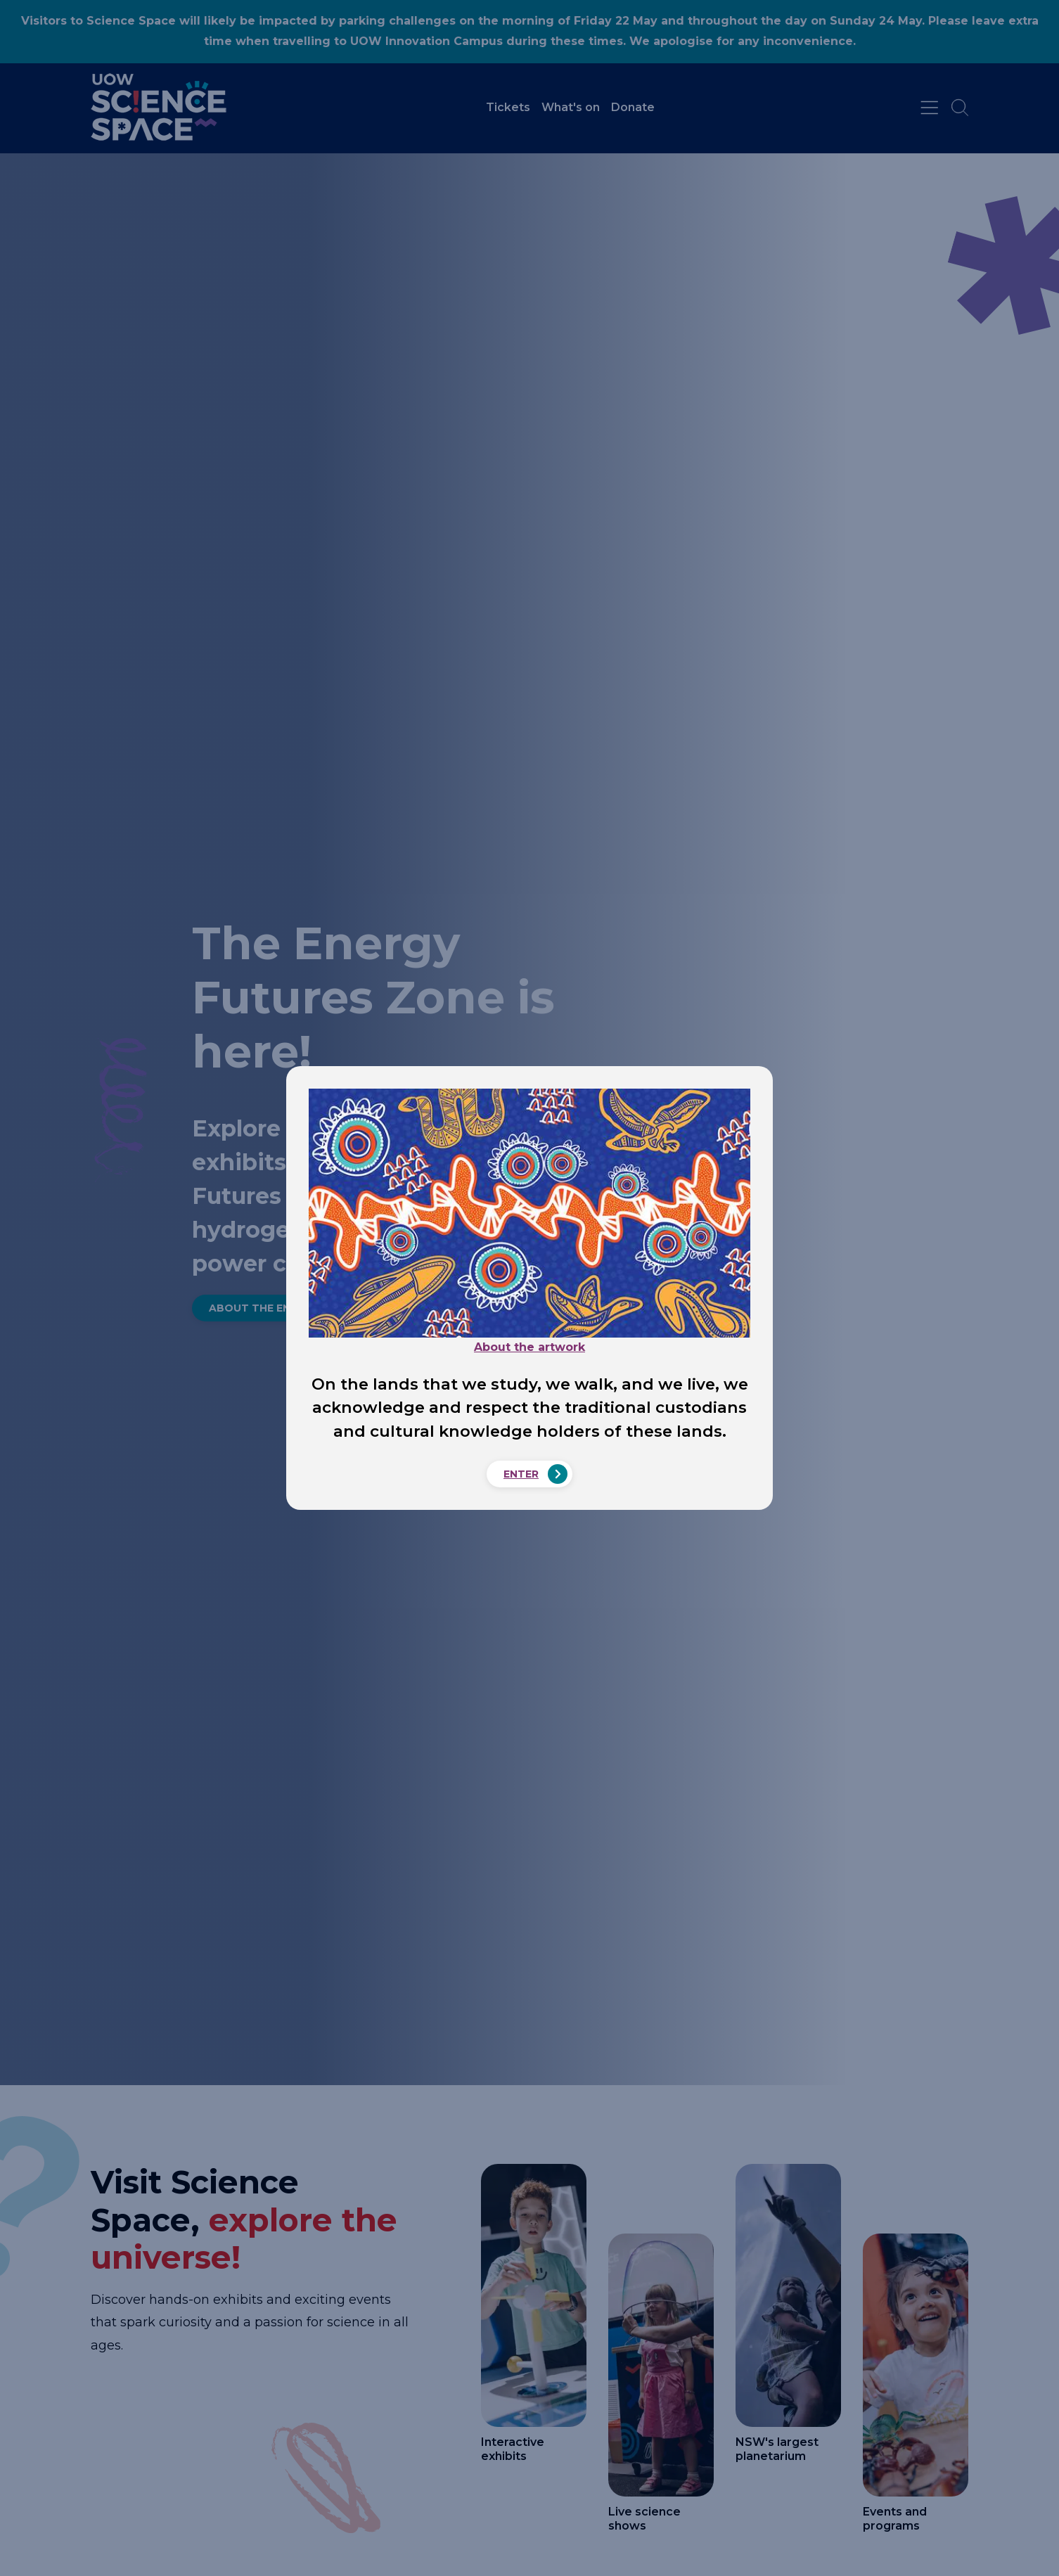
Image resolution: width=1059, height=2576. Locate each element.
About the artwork (529, 1347)
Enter (521, 1474)
